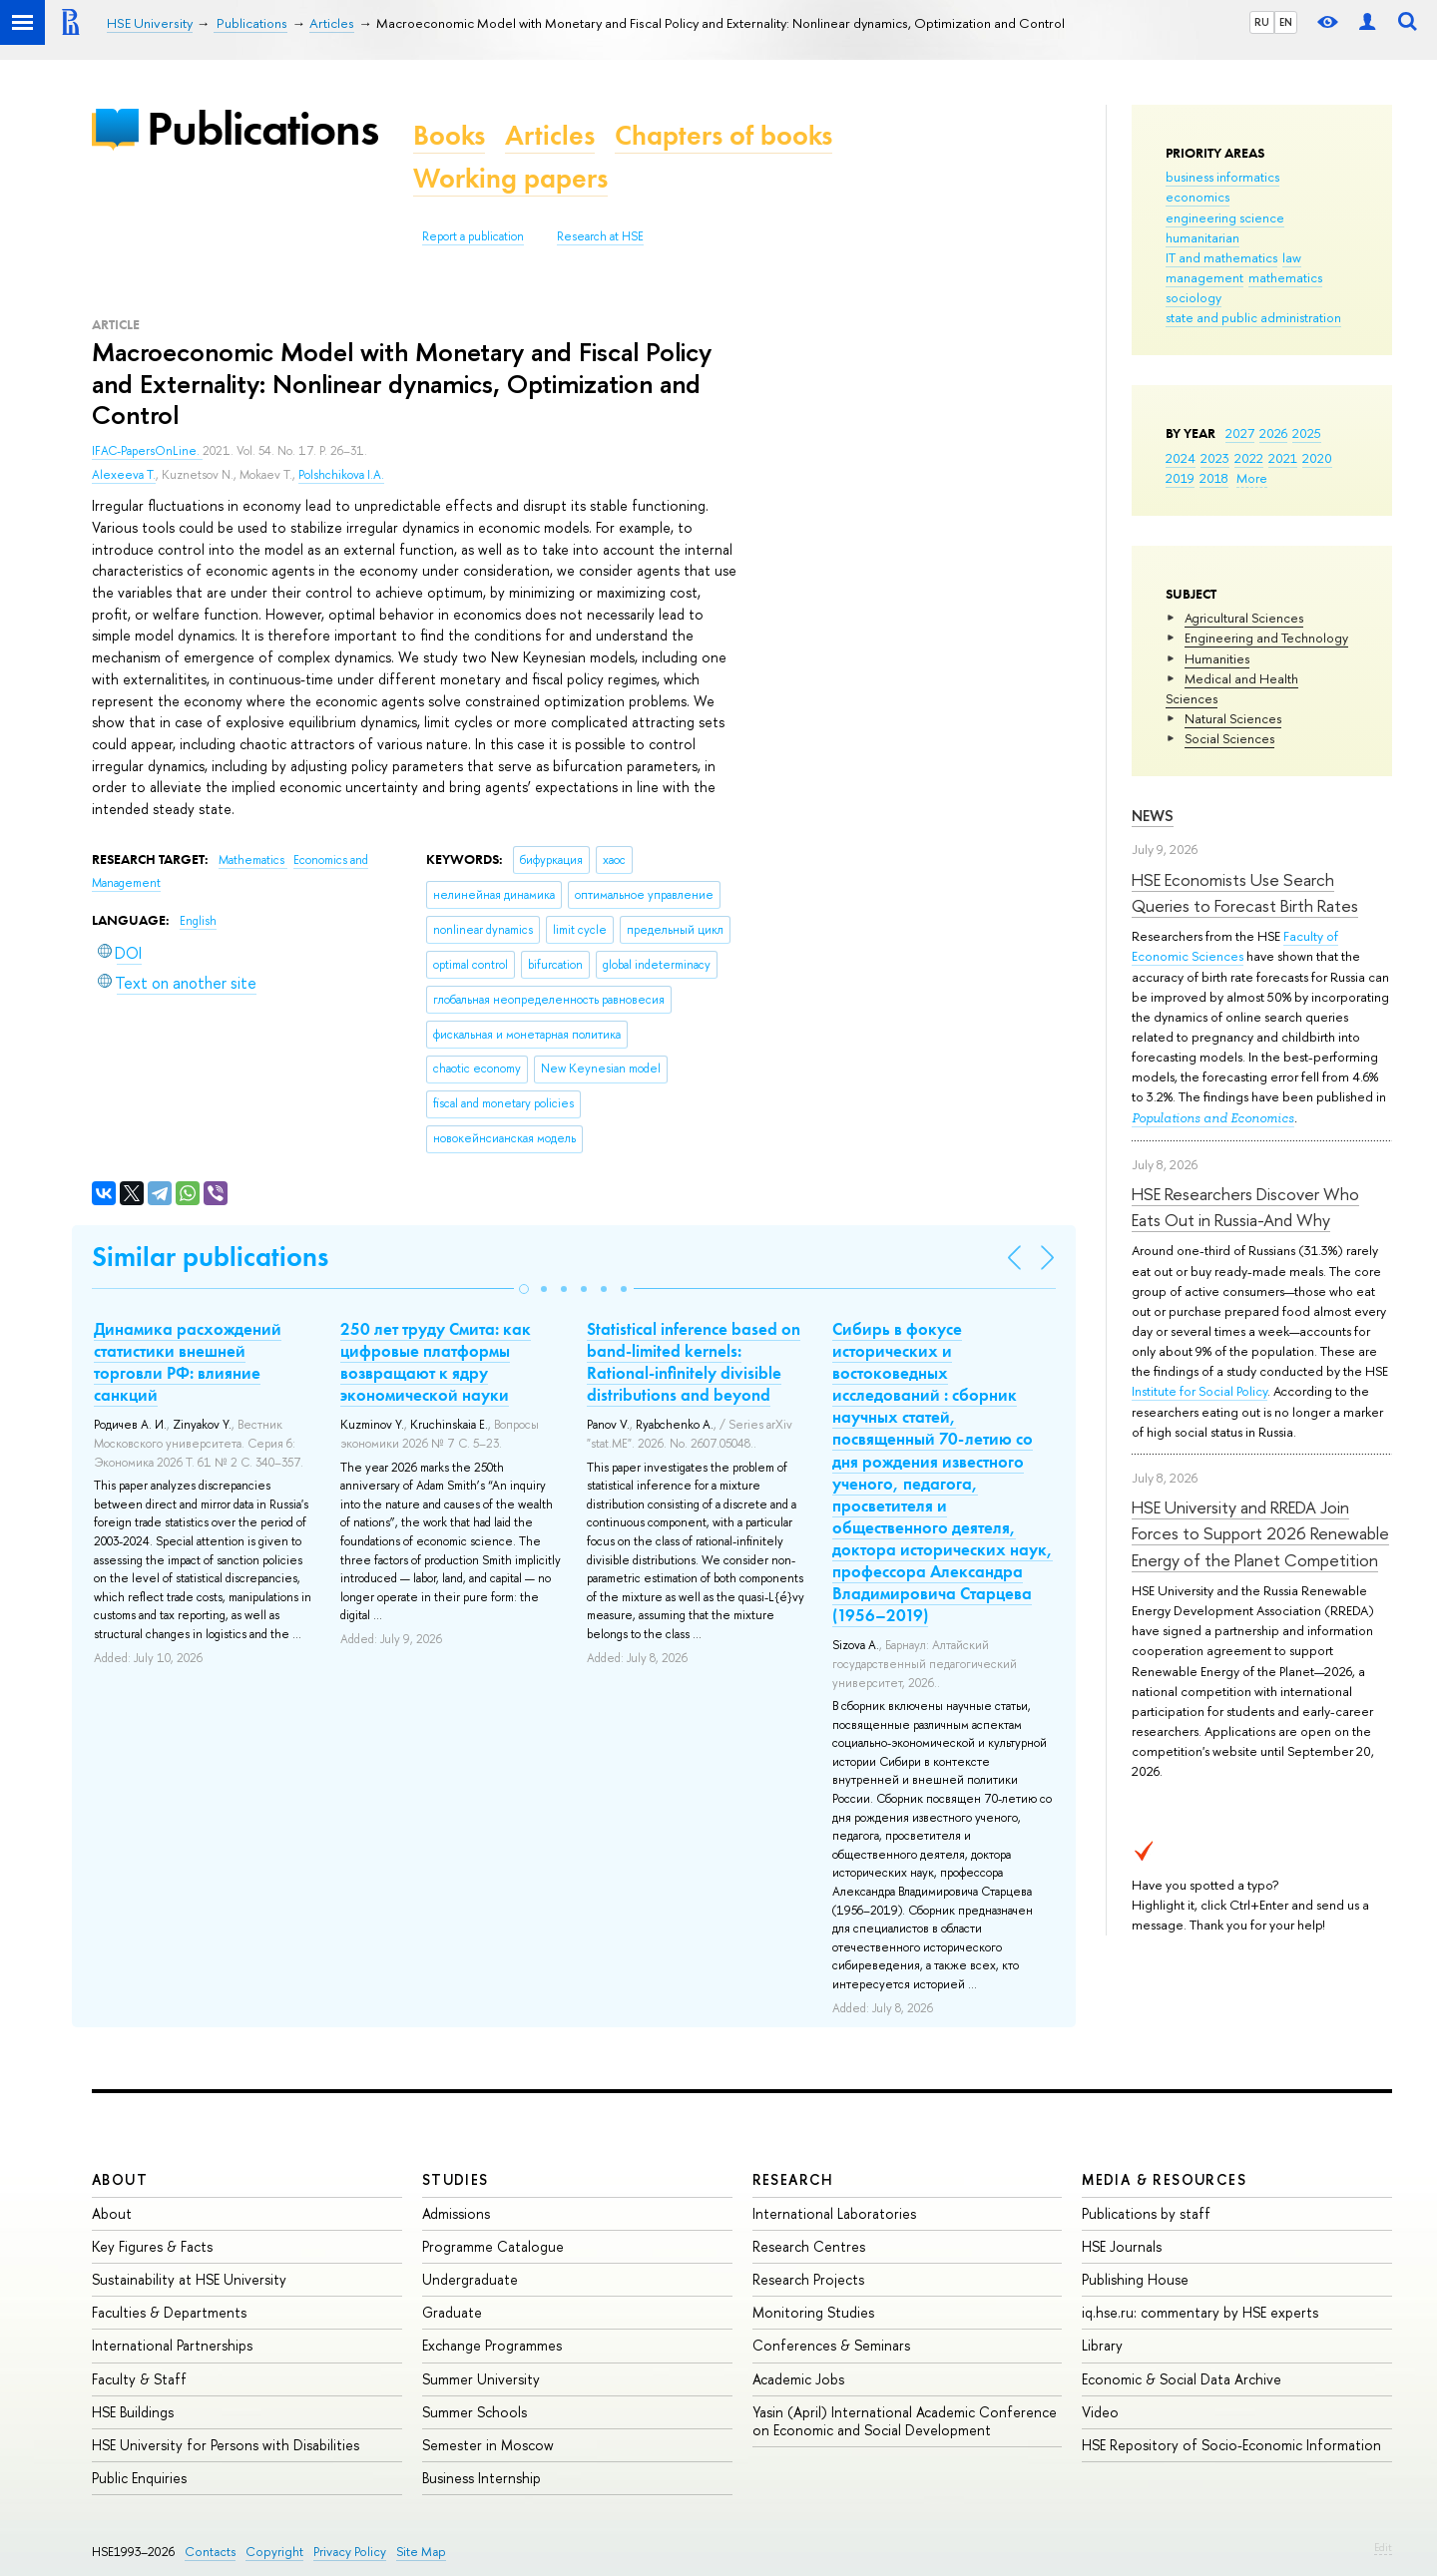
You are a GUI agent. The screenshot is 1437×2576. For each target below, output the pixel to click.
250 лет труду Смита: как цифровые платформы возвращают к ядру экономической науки (435, 1362)
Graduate (452, 2312)
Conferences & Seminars (831, 2345)
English (198, 921)
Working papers (510, 178)
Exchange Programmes (492, 2345)
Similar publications (210, 1256)
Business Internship (481, 2477)
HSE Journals (1122, 2246)
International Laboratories (834, 2213)
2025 (1306, 433)
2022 (1248, 458)
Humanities (1217, 658)
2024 (1181, 458)
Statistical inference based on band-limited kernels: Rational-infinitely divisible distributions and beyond (693, 1362)
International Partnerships (172, 2345)
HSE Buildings (133, 2411)
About (120, 2179)
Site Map (421, 2551)
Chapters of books (723, 135)
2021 (1282, 458)
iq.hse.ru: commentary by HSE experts (1200, 2312)
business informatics (1222, 177)
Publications (262, 128)
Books (449, 135)
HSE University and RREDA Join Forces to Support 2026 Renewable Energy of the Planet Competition (1260, 1533)
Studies (455, 2179)
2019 (1180, 478)
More (1251, 478)
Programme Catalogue (493, 2246)
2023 (1214, 458)
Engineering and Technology (1266, 637)
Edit (1383, 2547)
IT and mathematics (1221, 257)
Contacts (210, 2551)
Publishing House (1135, 2279)
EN (1285, 22)
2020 (1317, 458)
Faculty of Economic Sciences (1235, 946)
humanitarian (1202, 237)
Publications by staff (1146, 2213)
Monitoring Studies (813, 2312)
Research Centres (808, 2246)
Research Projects (808, 2279)
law (1291, 257)
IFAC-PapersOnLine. (147, 451)
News (1153, 815)
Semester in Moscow (488, 2444)
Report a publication (473, 236)
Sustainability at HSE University (189, 2279)
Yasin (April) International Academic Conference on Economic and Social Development (904, 2420)
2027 (1239, 433)
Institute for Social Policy (1199, 1391)
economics (1197, 197)
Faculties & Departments (169, 2312)
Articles (550, 135)
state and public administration (1253, 317)
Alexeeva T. (124, 475)
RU (1261, 22)
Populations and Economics (1213, 1117)
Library (1102, 2345)
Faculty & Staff (139, 2378)
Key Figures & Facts (152, 2246)
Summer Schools (474, 2411)
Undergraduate (470, 2279)
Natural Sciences (1233, 718)
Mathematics (253, 860)
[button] (524, 1289)
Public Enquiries (139, 2477)
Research (793, 2179)
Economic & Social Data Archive (1181, 2378)
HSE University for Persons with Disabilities (225, 2444)
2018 (1213, 478)
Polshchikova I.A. (341, 475)
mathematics (1285, 277)
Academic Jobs (798, 2378)
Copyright (274, 2551)
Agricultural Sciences (1244, 618)
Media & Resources (1164, 2179)
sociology (1193, 297)
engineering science (1225, 217)
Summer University (481, 2378)
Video (1100, 2411)
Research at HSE (600, 236)
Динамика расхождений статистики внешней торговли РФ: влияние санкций (187, 1362)
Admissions (456, 2213)
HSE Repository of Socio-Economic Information (1231, 2444)
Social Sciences (1229, 738)
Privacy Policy (349, 2551)
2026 (1273, 433)
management (1204, 277)
